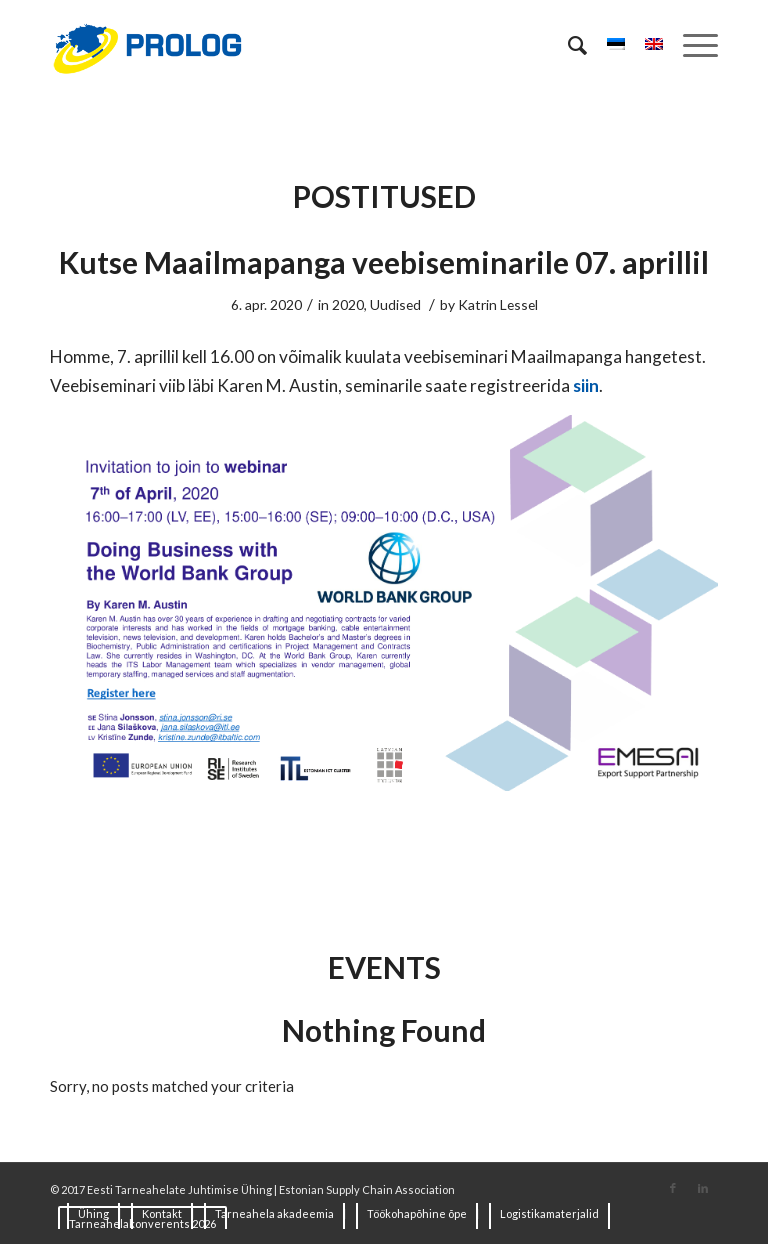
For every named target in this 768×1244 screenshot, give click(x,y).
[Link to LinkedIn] (703, 1188)
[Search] (567, 45)
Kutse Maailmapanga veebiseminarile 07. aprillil (384, 262)
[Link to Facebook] (673, 1188)
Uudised (395, 304)
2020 (348, 304)
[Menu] (690, 45)
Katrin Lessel (498, 304)
